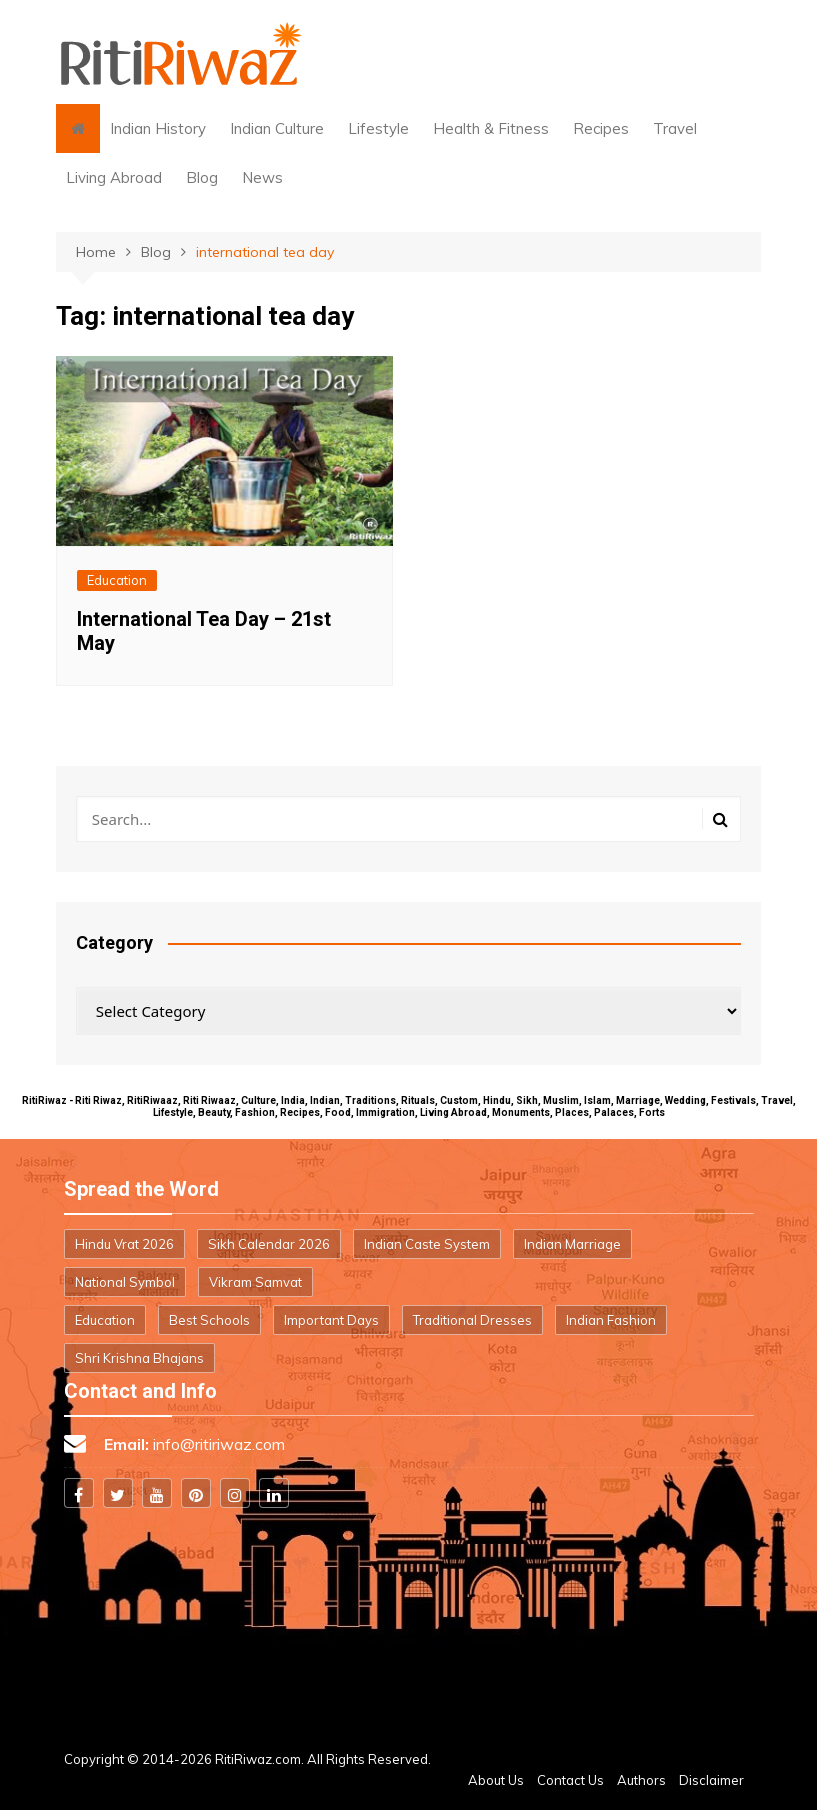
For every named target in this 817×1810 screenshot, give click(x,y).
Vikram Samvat (255, 1282)
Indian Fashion (611, 1320)
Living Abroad (114, 177)
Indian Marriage (572, 1244)
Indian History (158, 128)
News (262, 177)
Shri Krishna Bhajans (139, 1358)
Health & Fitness (491, 128)
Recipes (601, 128)
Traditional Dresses (472, 1320)
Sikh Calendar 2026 (269, 1244)
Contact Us (570, 1780)
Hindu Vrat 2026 (124, 1244)
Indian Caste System (427, 1244)
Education (117, 580)
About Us (496, 1780)
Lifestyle (378, 128)
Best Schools (209, 1320)
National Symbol (125, 1282)
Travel (675, 128)
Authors (641, 1780)
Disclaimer (711, 1780)
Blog (202, 177)
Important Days (331, 1320)
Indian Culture (277, 128)
